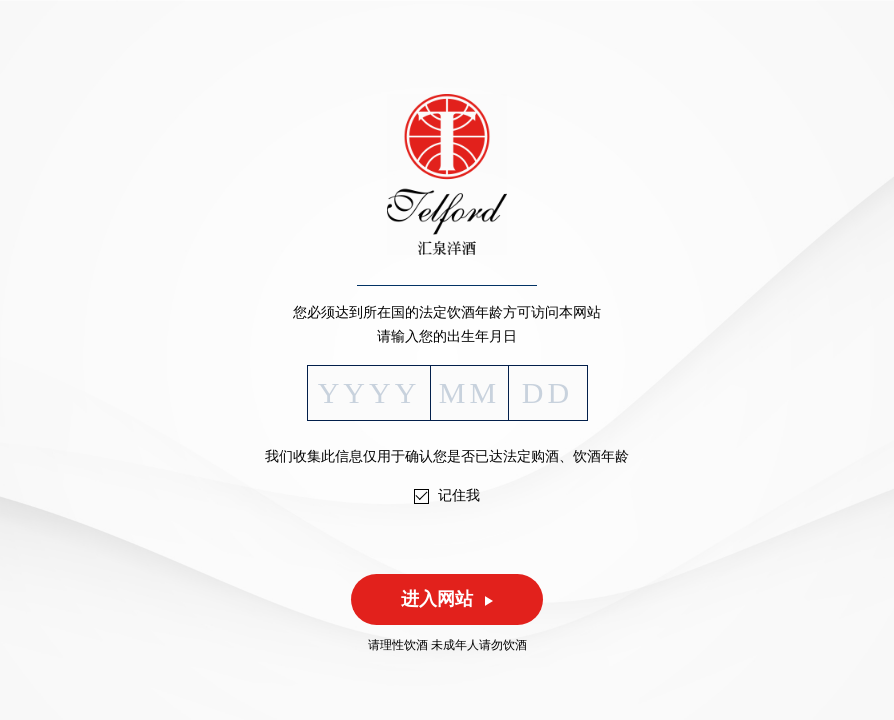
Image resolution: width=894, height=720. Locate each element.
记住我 (459, 495)
